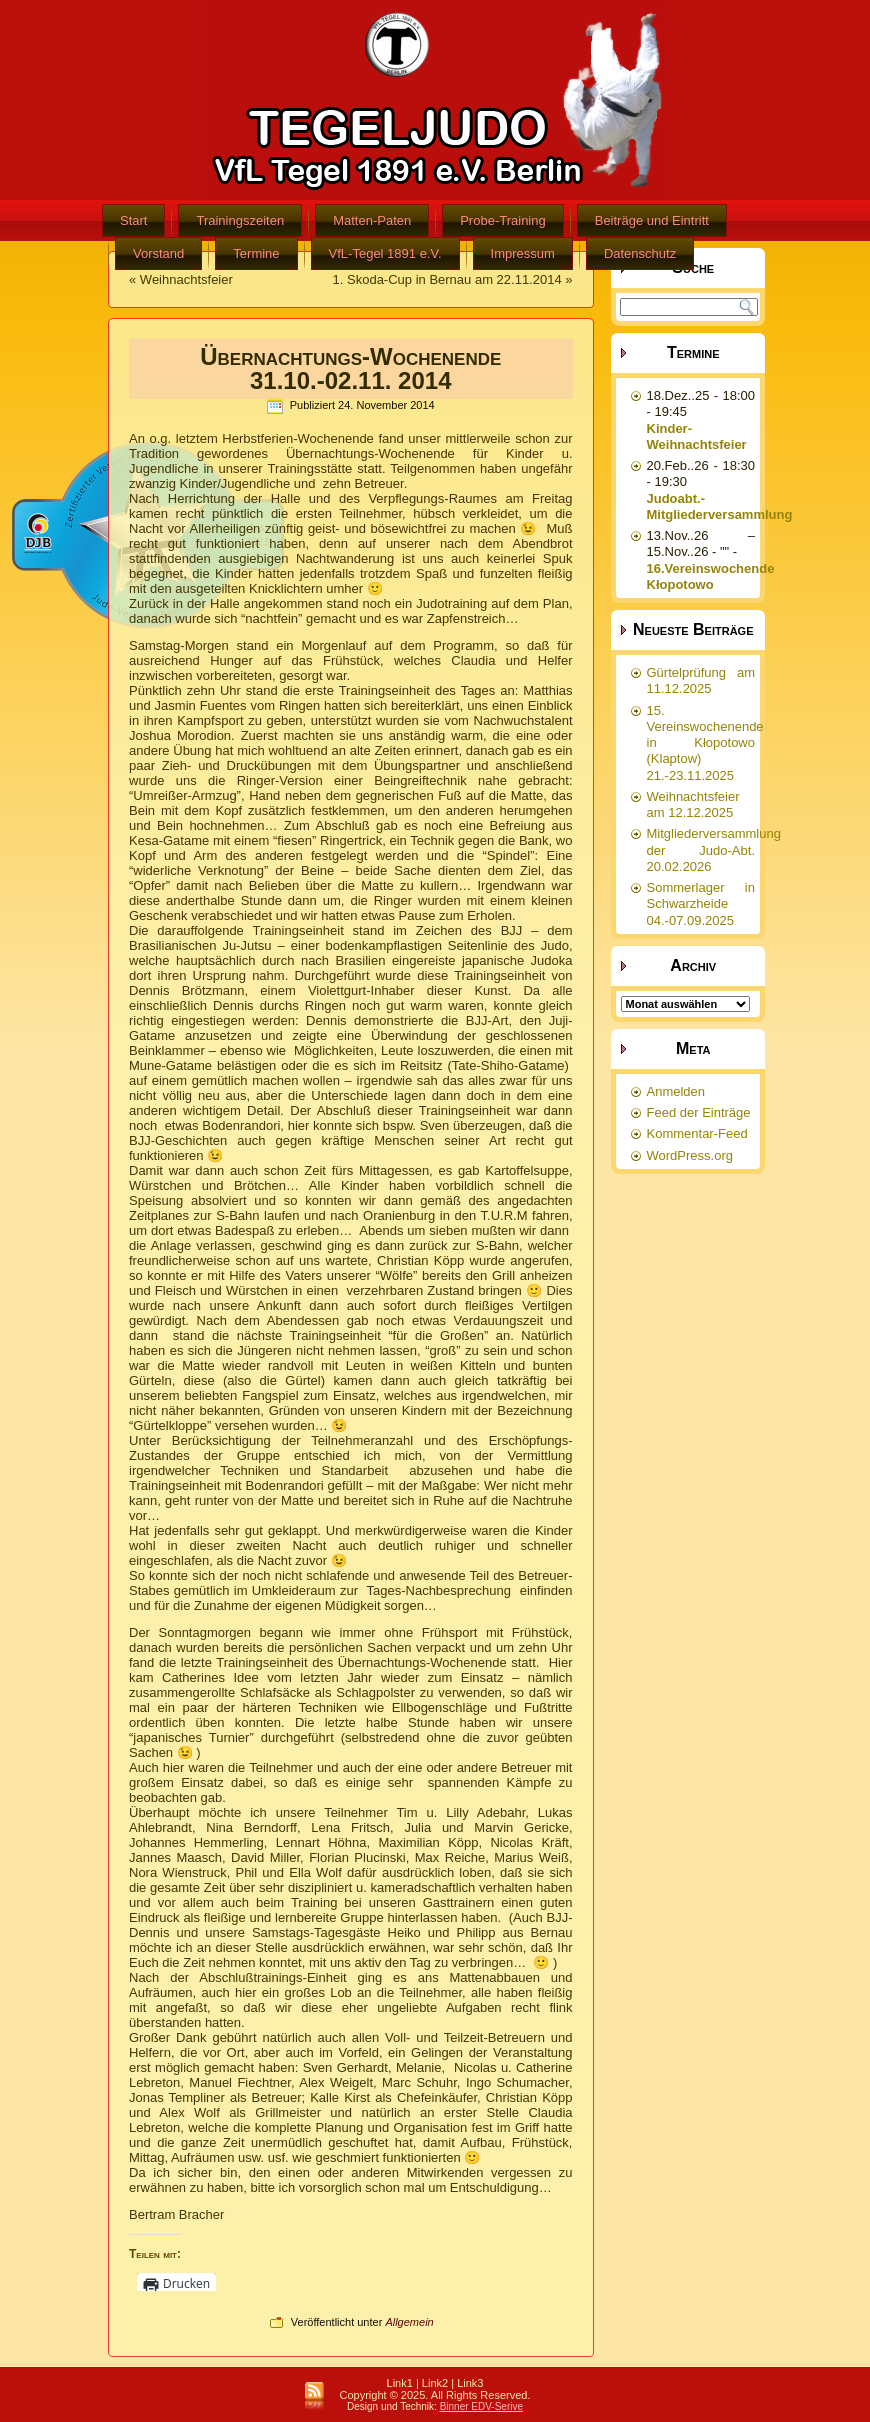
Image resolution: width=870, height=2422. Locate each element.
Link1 (400, 2383)
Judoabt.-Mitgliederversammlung (720, 506)
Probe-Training (503, 220)
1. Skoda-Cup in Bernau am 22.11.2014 (447, 279)
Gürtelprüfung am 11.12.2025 (701, 680)
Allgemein (409, 2322)
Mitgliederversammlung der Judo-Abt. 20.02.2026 (714, 850)
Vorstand (158, 253)
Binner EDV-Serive (481, 2406)
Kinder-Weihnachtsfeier (697, 436)
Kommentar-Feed (697, 1133)
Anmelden (676, 1091)
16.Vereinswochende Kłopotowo (711, 576)
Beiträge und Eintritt (652, 220)
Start (133, 220)
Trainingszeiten (240, 220)
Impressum (523, 253)
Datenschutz (640, 253)
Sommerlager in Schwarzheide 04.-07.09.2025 (701, 904)
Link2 (435, 2383)
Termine (256, 253)
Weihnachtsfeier (186, 279)
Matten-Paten (372, 220)
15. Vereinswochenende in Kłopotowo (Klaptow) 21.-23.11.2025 (705, 743)
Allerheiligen (225, 528)
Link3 (470, 2383)
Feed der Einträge (699, 1112)
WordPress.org (690, 1155)
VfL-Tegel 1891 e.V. (385, 253)
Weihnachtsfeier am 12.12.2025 (693, 804)
